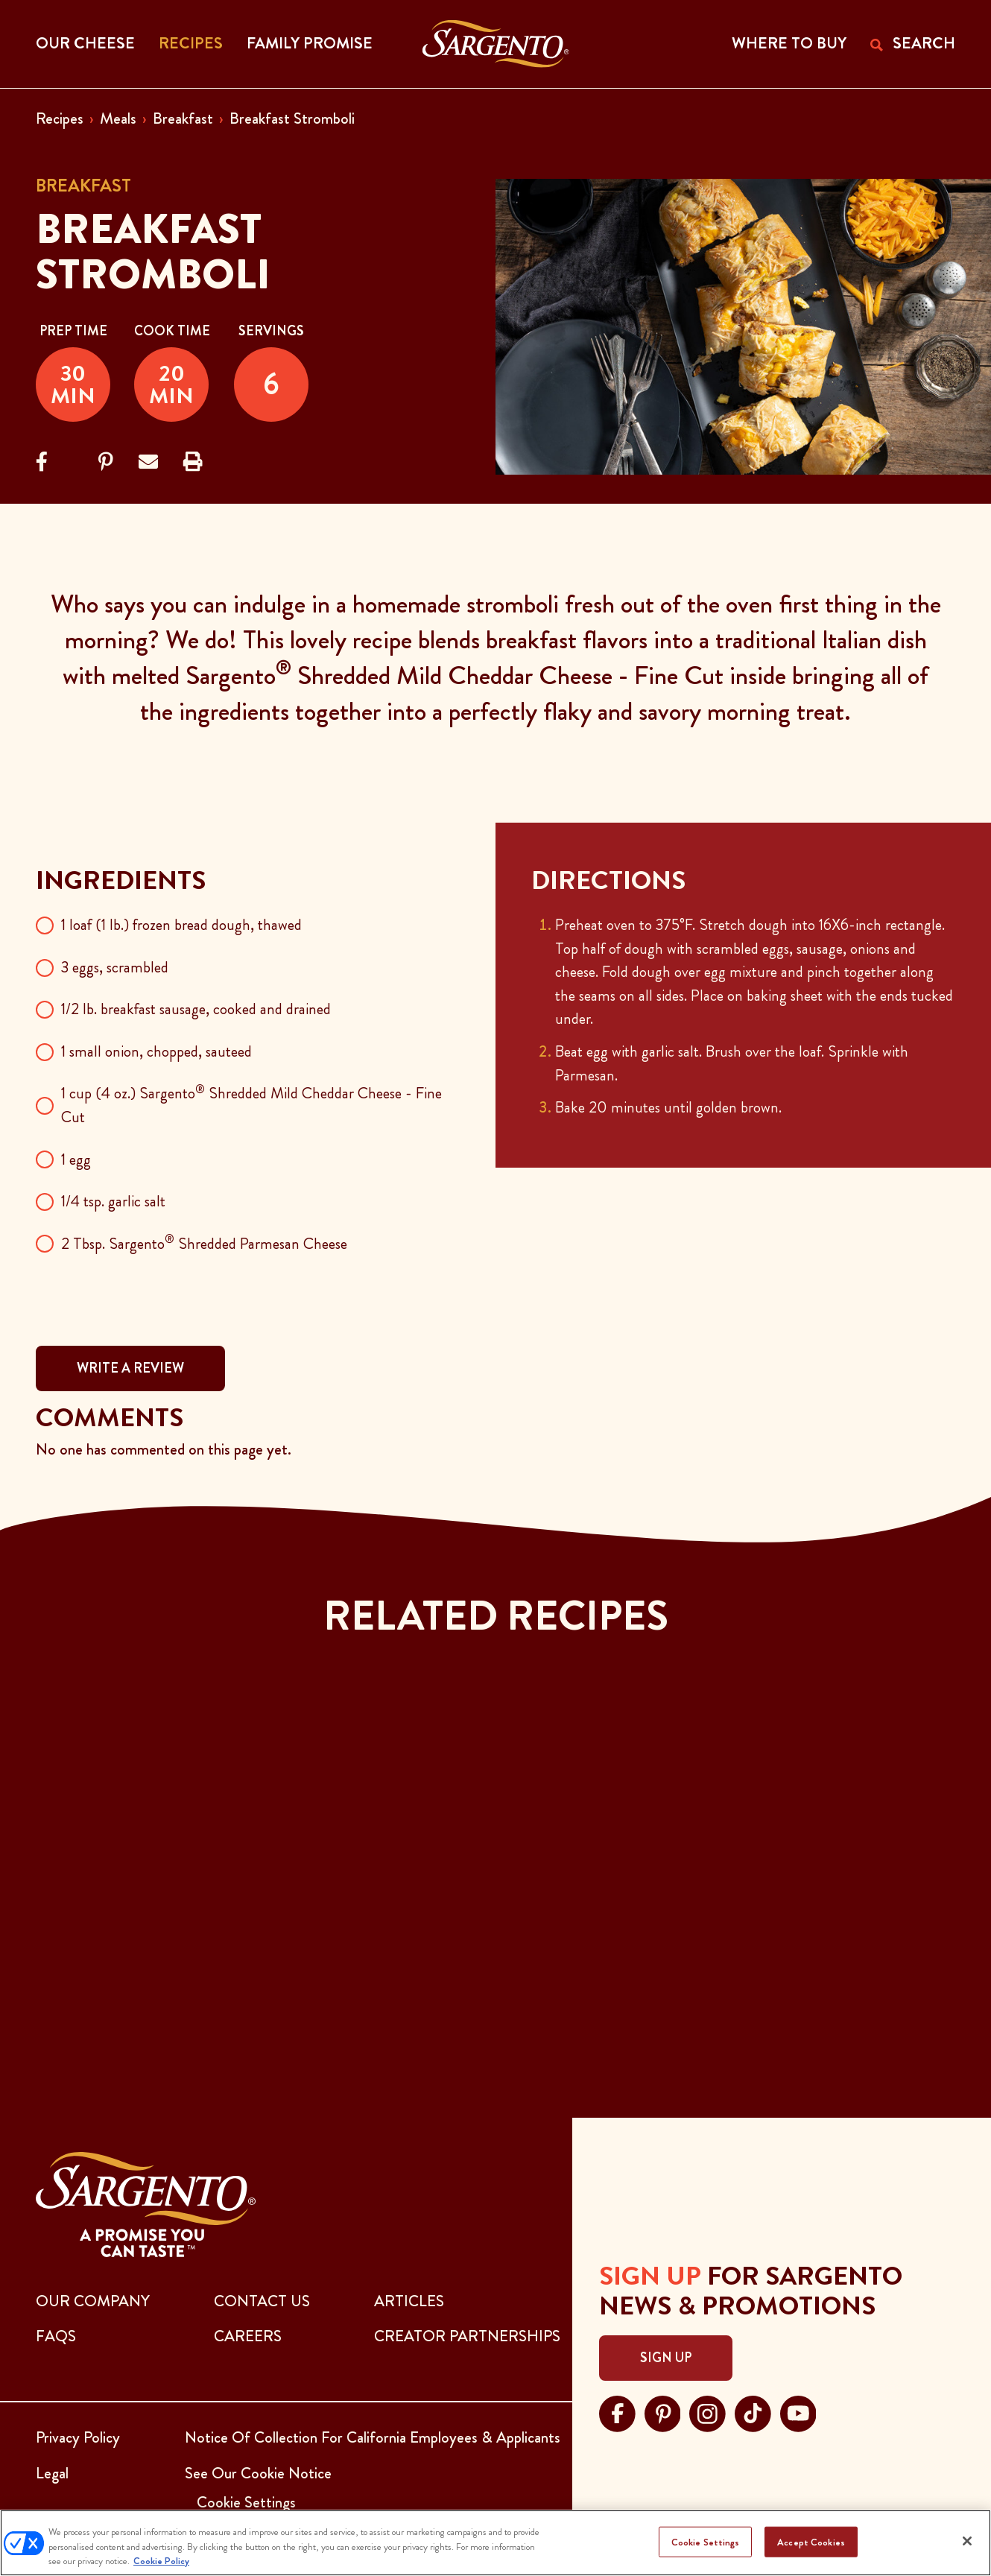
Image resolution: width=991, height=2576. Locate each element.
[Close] (967, 2541)
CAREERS (248, 2336)
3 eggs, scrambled (114, 967)
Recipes (59, 118)
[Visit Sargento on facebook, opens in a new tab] (617, 2412)
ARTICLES (409, 2301)
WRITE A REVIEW (130, 1368)
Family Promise (310, 43)
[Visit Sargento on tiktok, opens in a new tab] (753, 2412)
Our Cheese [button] (85, 43)
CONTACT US (262, 2301)
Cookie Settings (705, 2541)
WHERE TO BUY (789, 43)
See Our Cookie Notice (258, 2473)
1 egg (76, 1159)
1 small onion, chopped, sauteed (156, 1051)
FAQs (56, 2336)
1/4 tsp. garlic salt (113, 1201)
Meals (118, 118)
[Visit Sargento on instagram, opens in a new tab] (707, 2412)
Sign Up (665, 2357)
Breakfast (183, 118)
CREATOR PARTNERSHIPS (467, 2336)
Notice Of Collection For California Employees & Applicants (372, 2437)
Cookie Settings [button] (246, 2502)
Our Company (93, 2301)
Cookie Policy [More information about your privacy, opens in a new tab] (161, 2561)
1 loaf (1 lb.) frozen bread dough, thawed (181, 925)
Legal (52, 2473)
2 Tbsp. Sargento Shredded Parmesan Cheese (204, 1243)
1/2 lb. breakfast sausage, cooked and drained (196, 1009)
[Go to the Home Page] (495, 44)
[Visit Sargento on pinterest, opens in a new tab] (663, 2412)
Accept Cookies (811, 2541)
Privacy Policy (78, 2437)
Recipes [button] (191, 43)
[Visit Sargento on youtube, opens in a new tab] (798, 2412)
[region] (495, 2543)
